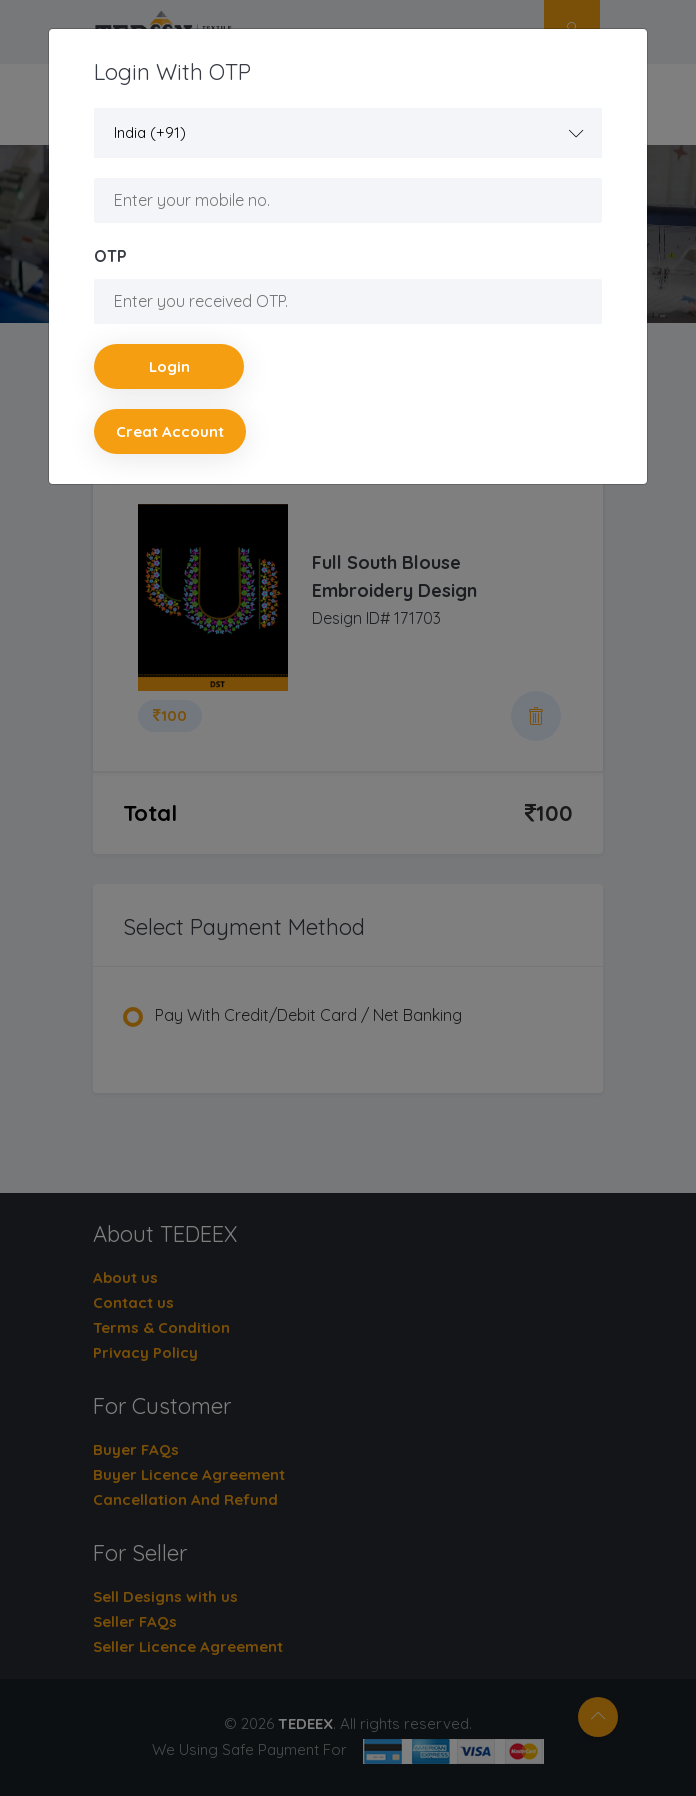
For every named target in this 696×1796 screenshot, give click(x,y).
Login (169, 366)
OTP (110, 256)
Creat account (170, 431)
